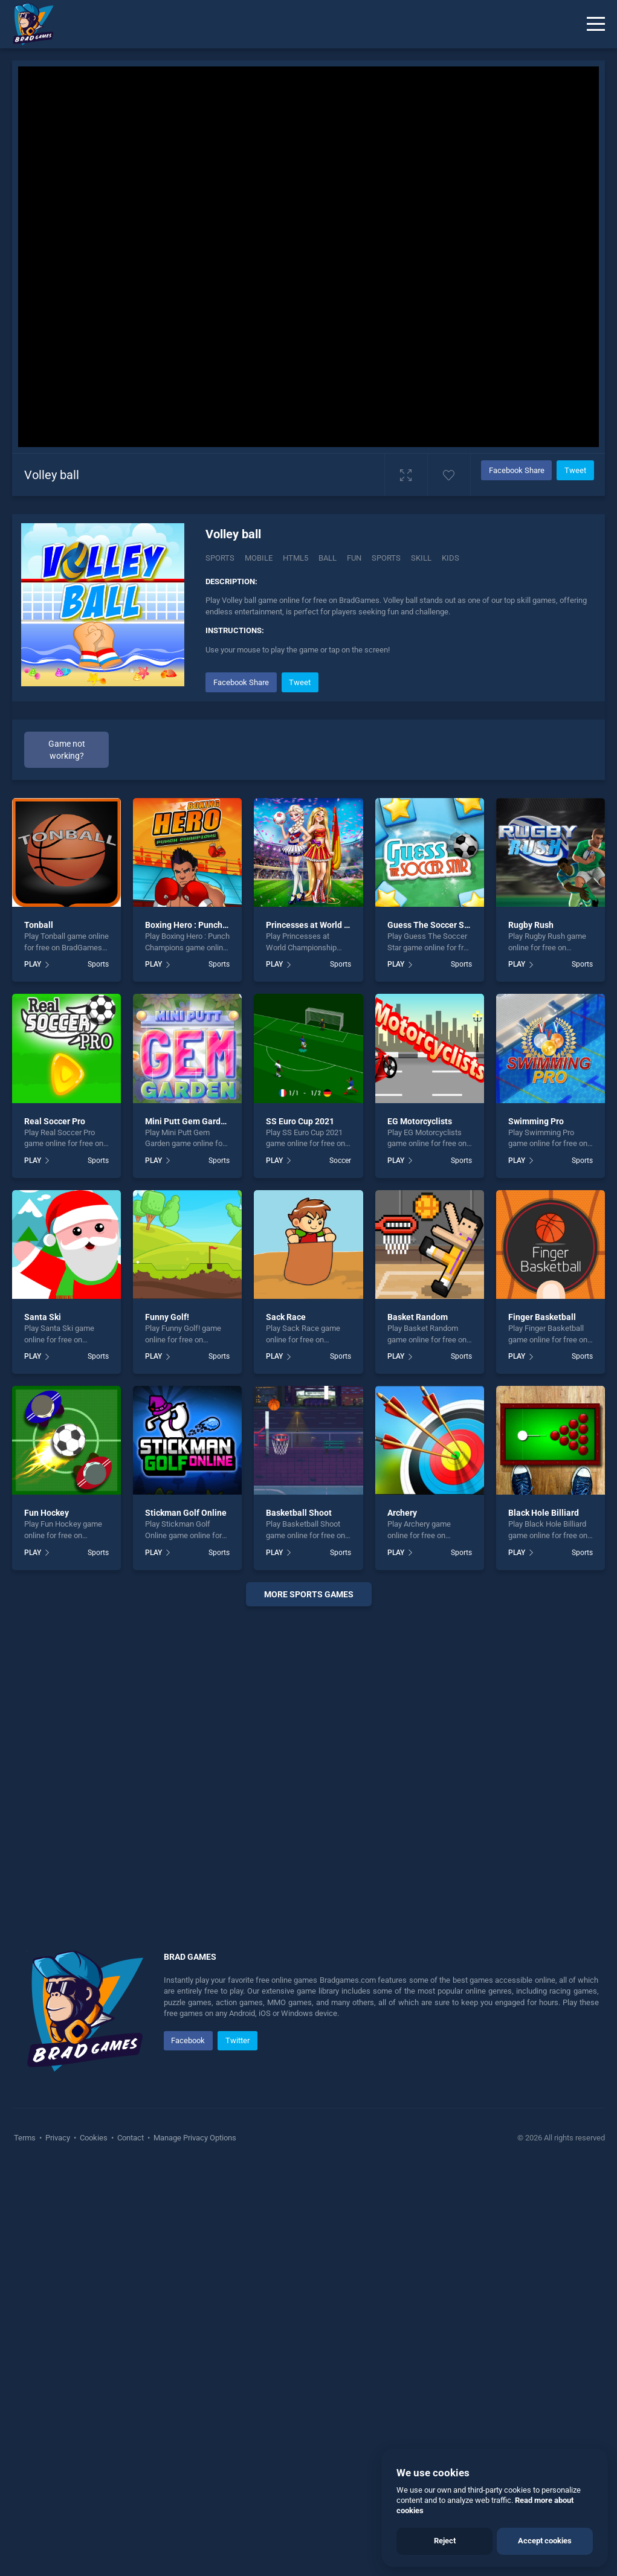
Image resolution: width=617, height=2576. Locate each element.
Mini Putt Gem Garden (187, 1121)
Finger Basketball (542, 1317)
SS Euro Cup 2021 (300, 1121)
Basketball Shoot (299, 1513)
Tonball (38, 925)
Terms (25, 2137)
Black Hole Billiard (543, 1513)
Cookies (93, 2137)
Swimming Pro (536, 1121)
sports (386, 557)
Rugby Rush (531, 925)
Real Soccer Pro (54, 1121)
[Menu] (596, 24)
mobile (259, 557)
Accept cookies (545, 2540)
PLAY (32, 964)
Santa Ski (42, 1317)
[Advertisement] (308, 1763)
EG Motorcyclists (419, 1121)
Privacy (58, 2137)
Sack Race (286, 1317)
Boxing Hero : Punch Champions (206, 925)
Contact (130, 2137)
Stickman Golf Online (186, 1513)
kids (450, 557)
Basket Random (417, 1317)
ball (327, 557)
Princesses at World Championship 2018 (343, 925)
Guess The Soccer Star (431, 925)
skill (421, 557)
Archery (402, 1513)
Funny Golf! (167, 1317)
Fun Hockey (46, 1513)
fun (354, 557)
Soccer (340, 1160)
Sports (219, 557)
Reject (445, 2540)
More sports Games (309, 1594)
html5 (295, 557)
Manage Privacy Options (194, 2137)
